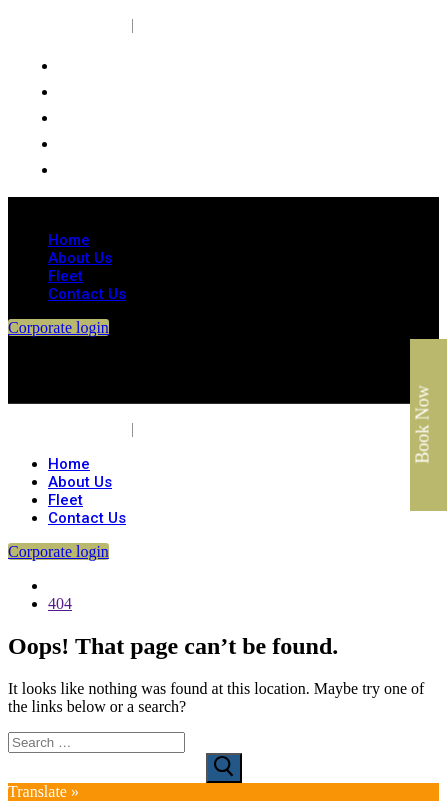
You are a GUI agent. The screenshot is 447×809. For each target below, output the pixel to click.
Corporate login (58, 327)
